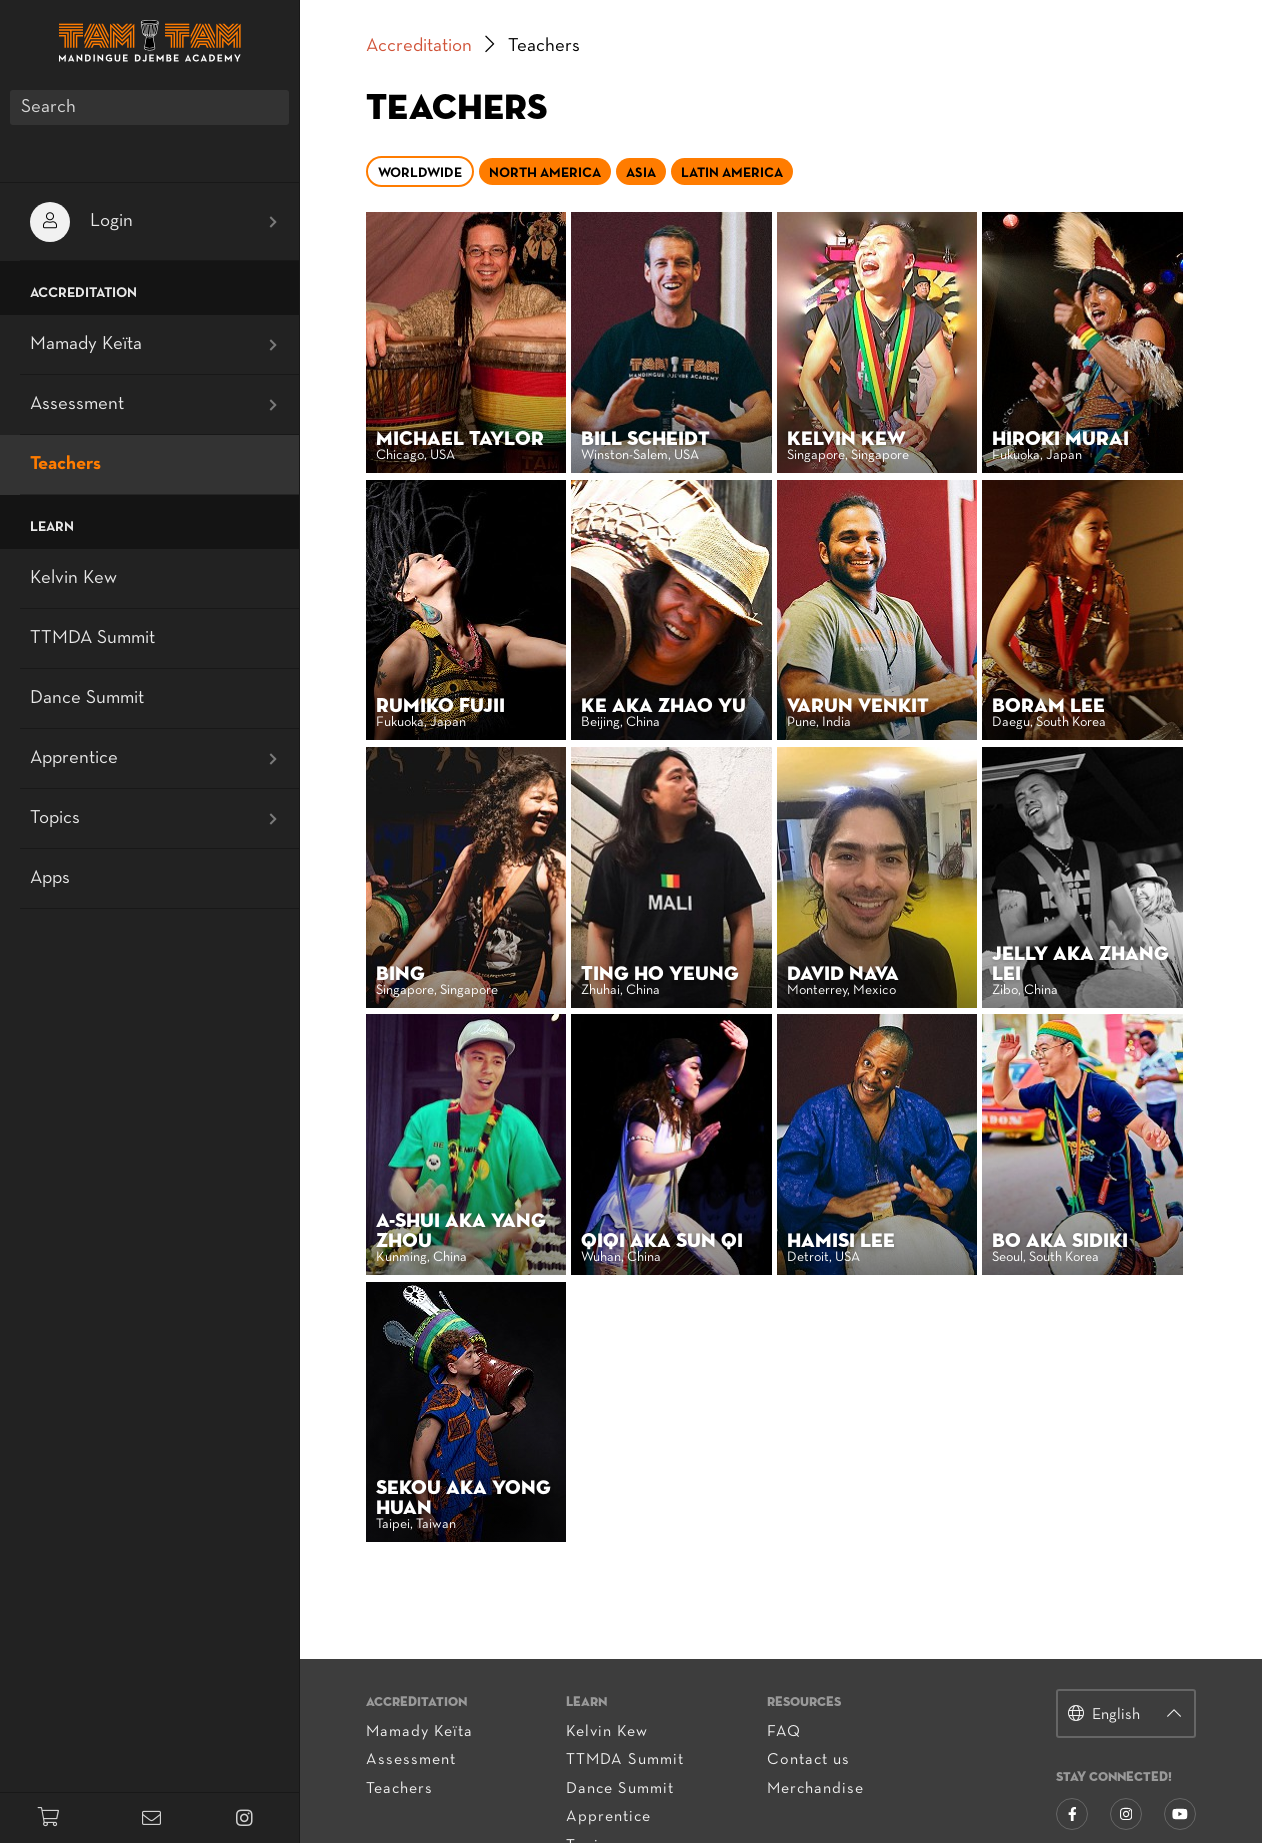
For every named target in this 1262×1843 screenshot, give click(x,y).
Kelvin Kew (625, 1646)
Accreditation (453, 46)
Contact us (809, 1674)
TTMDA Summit (643, 1674)
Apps (50, 878)
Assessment (445, 1674)
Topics (608, 1760)
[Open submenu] (273, 222)
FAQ (785, 1646)
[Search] (149, 107)
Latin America (766, 173)
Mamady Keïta (453, 1646)
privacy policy (1007, 1830)
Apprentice (626, 1731)
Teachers (433, 1703)
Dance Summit (638, 1703)
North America (579, 173)
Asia (675, 173)
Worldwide (454, 173)
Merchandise (816, 1703)
